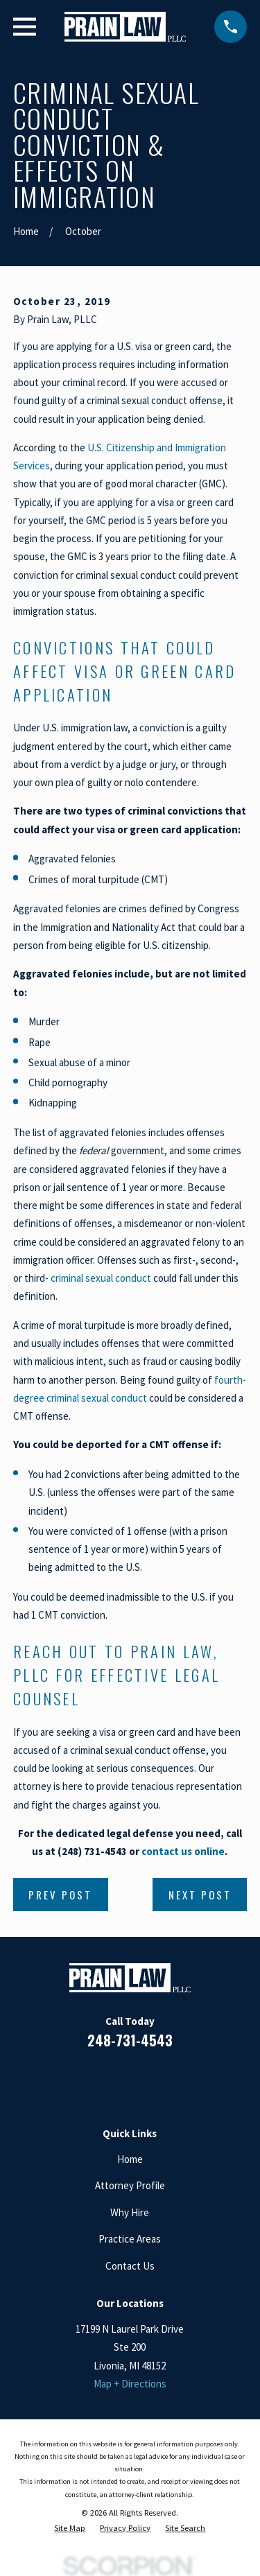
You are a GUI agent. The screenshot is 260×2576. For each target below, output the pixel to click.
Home (130, 2159)
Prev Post (60, 1894)
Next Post (200, 1894)
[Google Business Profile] (146, 2080)
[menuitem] (69, 2528)
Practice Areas (129, 2238)
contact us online (183, 1851)
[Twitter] (180, 2080)
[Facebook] (80, 2080)
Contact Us (130, 2265)
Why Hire (129, 2212)
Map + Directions (130, 2383)
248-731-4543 (130, 2040)
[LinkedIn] (113, 2080)
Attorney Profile (130, 2185)
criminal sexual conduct (101, 1278)
